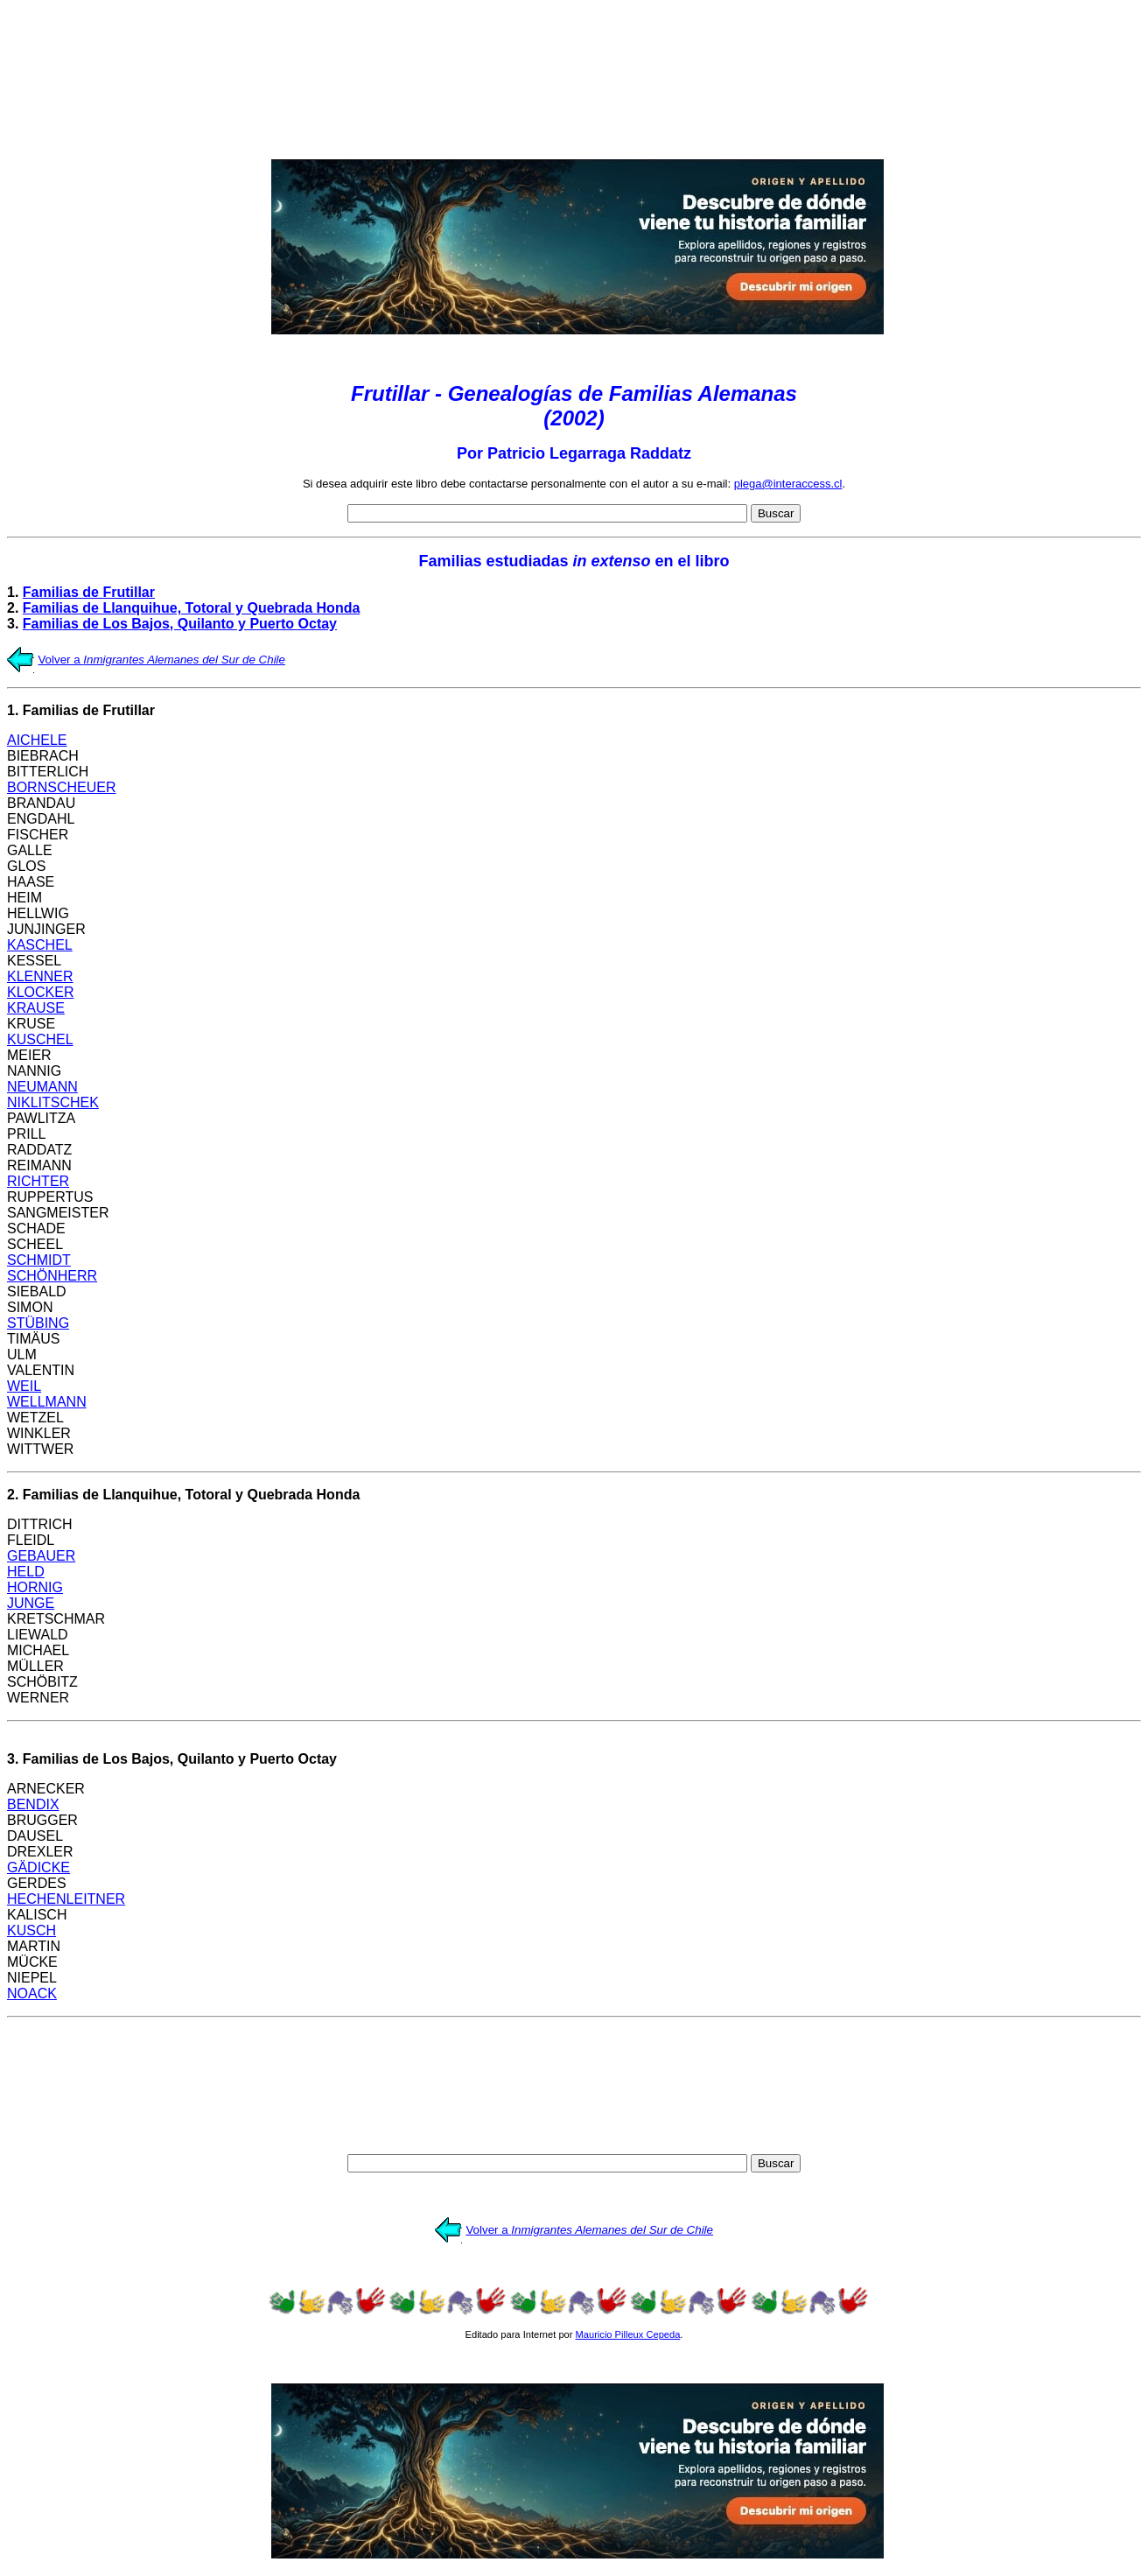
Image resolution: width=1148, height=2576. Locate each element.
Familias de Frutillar (89, 592)
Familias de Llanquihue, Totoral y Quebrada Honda (191, 607)
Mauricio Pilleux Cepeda (628, 2334)
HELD (26, 1571)
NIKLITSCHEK (53, 1102)
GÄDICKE (38, 1867)
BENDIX (33, 1804)
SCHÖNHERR (52, 1275)
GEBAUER (41, 1555)
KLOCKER (40, 992)
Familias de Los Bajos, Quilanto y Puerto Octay (180, 623)
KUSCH (31, 1930)
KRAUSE (36, 1007)
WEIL (24, 1386)
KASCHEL (40, 944)
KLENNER (40, 976)
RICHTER (38, 1181)
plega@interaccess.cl (788, 483)
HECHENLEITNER (66, 1899)
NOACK (32, 1993)
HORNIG (35, 1587)
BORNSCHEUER (61, 787)
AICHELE (36, 740)
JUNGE (30, 1603)
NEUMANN (42, 1086)
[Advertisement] (574, 76)
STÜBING (38, 1323)
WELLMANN (47, 1401)
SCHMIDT (39, 1260)
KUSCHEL (40, 1039)
